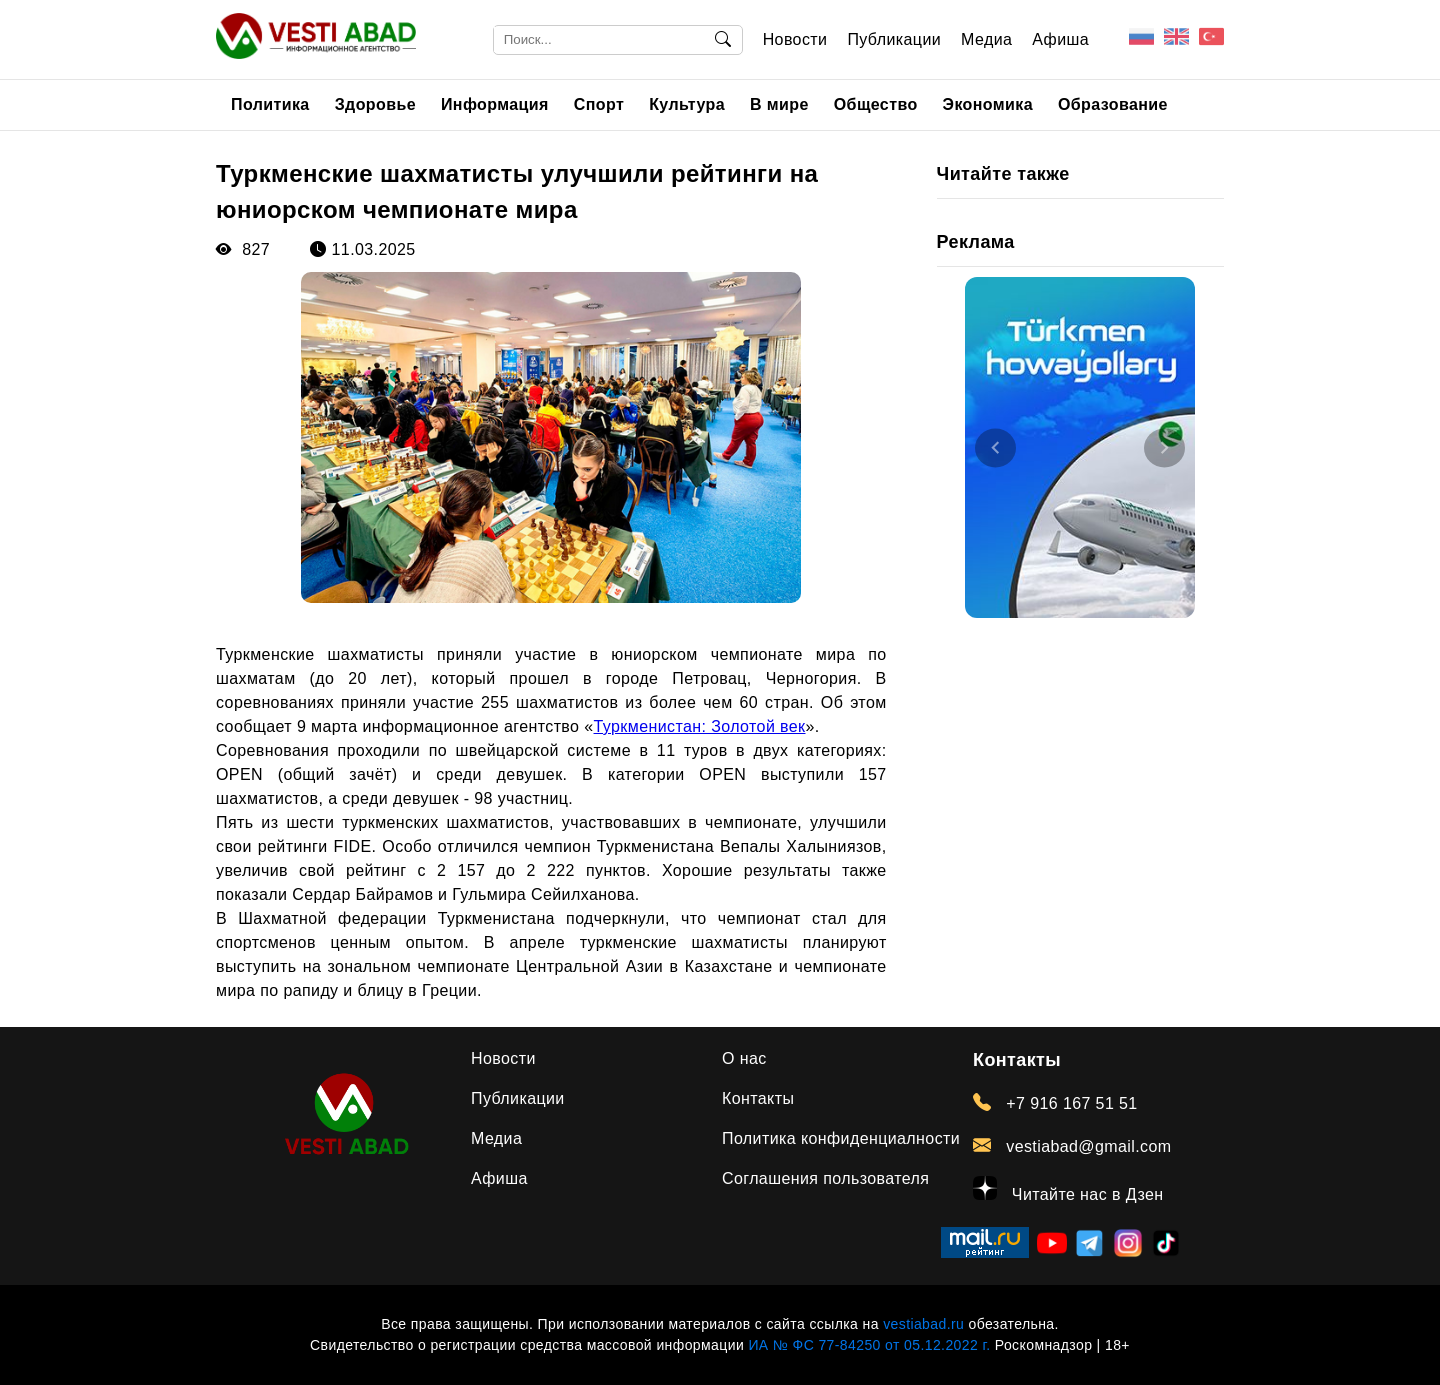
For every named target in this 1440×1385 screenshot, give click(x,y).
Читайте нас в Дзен (1068, 1189)
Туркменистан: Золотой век (700, 726)
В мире (779, 104)
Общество (876, 104)
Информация (495, 104)
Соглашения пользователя (825, 1178)
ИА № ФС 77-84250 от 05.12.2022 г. (869, 1345)
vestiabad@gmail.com (1072, 1146)
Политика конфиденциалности (841, 1138)
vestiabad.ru (923, 1324)
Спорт (599, 104)
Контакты (758, 1098)
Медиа (986, 39)
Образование (1113, 104)
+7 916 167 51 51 (1055, 1103)
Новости (795, 39)
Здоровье (375, 104)
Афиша (1060, 39)
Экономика (988, 104)
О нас (744, 1058)
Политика (270, 104)
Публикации (894, 39)
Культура (687, 104)
